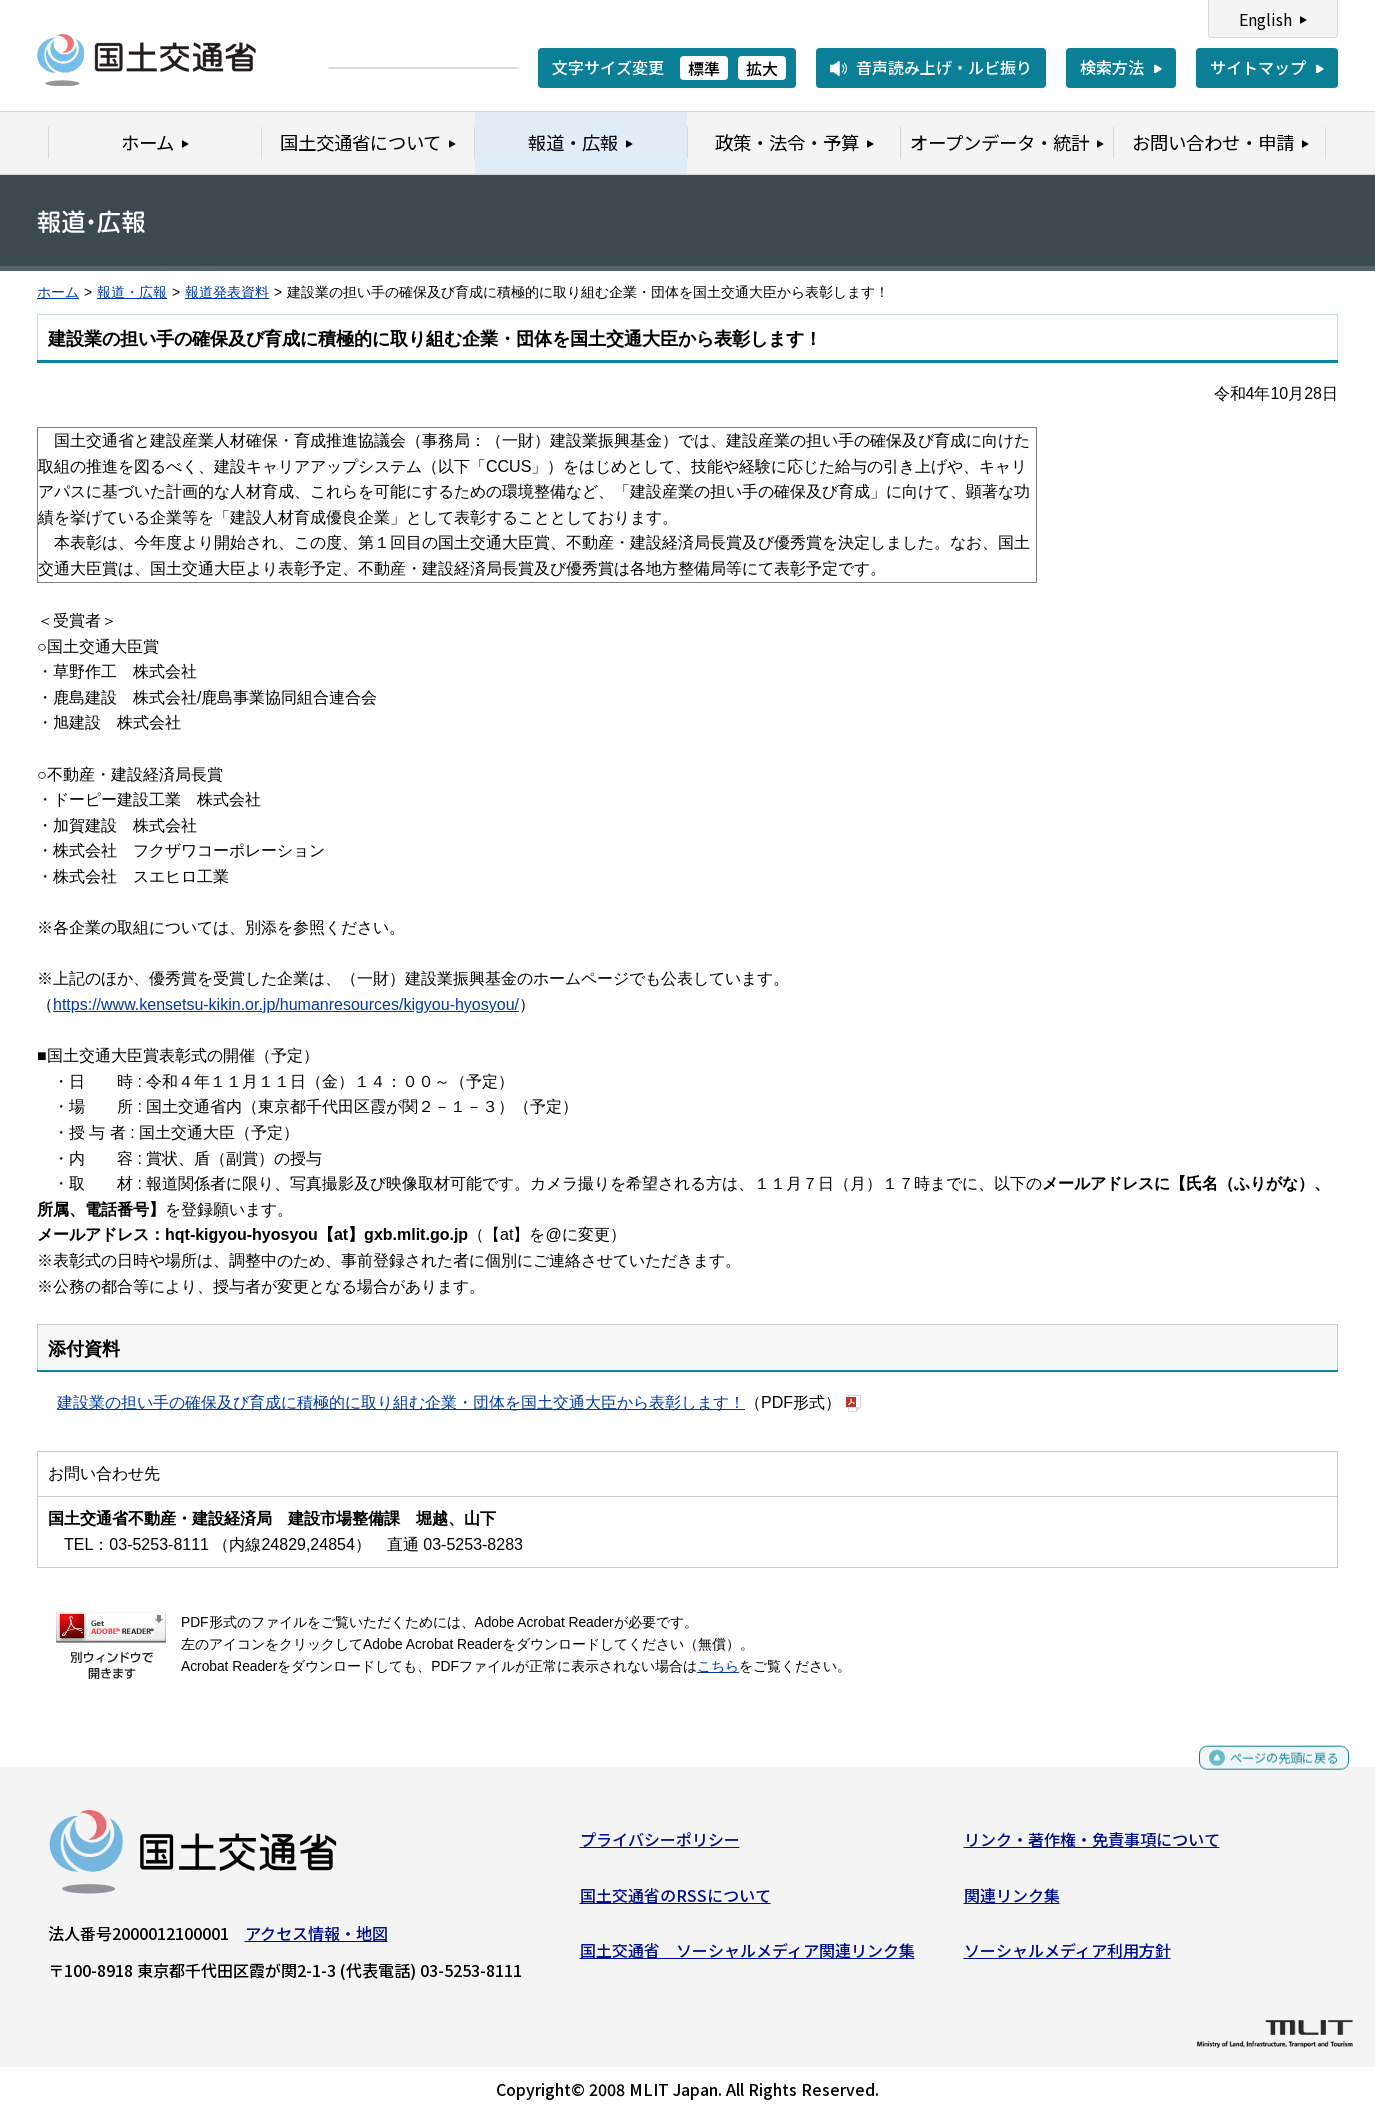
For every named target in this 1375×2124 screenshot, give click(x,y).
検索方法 (1112, 67)
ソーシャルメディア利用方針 (1067, 1958)
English (1265, 19)
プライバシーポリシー (660, 1847)
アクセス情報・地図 (316, 1941)
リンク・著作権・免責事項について (1092, 1847)
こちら (718, 1666)
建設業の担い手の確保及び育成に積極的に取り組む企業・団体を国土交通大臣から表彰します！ (401, 1402)
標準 (704, 68)
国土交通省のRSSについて (675, 1902)
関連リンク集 (1012, 1902)
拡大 (762, 68)
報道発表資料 (227, 292)
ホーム (58, 292)
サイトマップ (1258, 67)
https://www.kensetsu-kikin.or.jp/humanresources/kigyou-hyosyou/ (286, 1004)
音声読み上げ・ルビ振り (944, 67)
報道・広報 (132, 292)
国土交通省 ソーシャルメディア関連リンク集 (747, 1958)
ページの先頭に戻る (1267, 1774)
